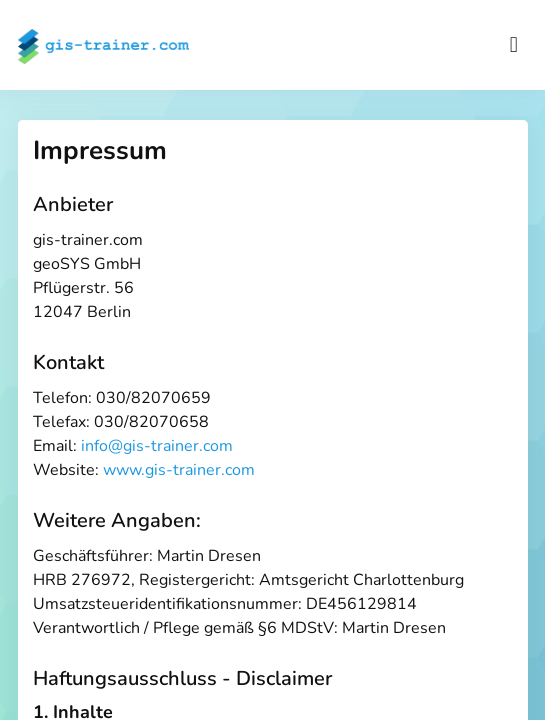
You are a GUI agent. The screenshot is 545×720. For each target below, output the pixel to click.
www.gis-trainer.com (179, 470)
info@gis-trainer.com (157, 446)
